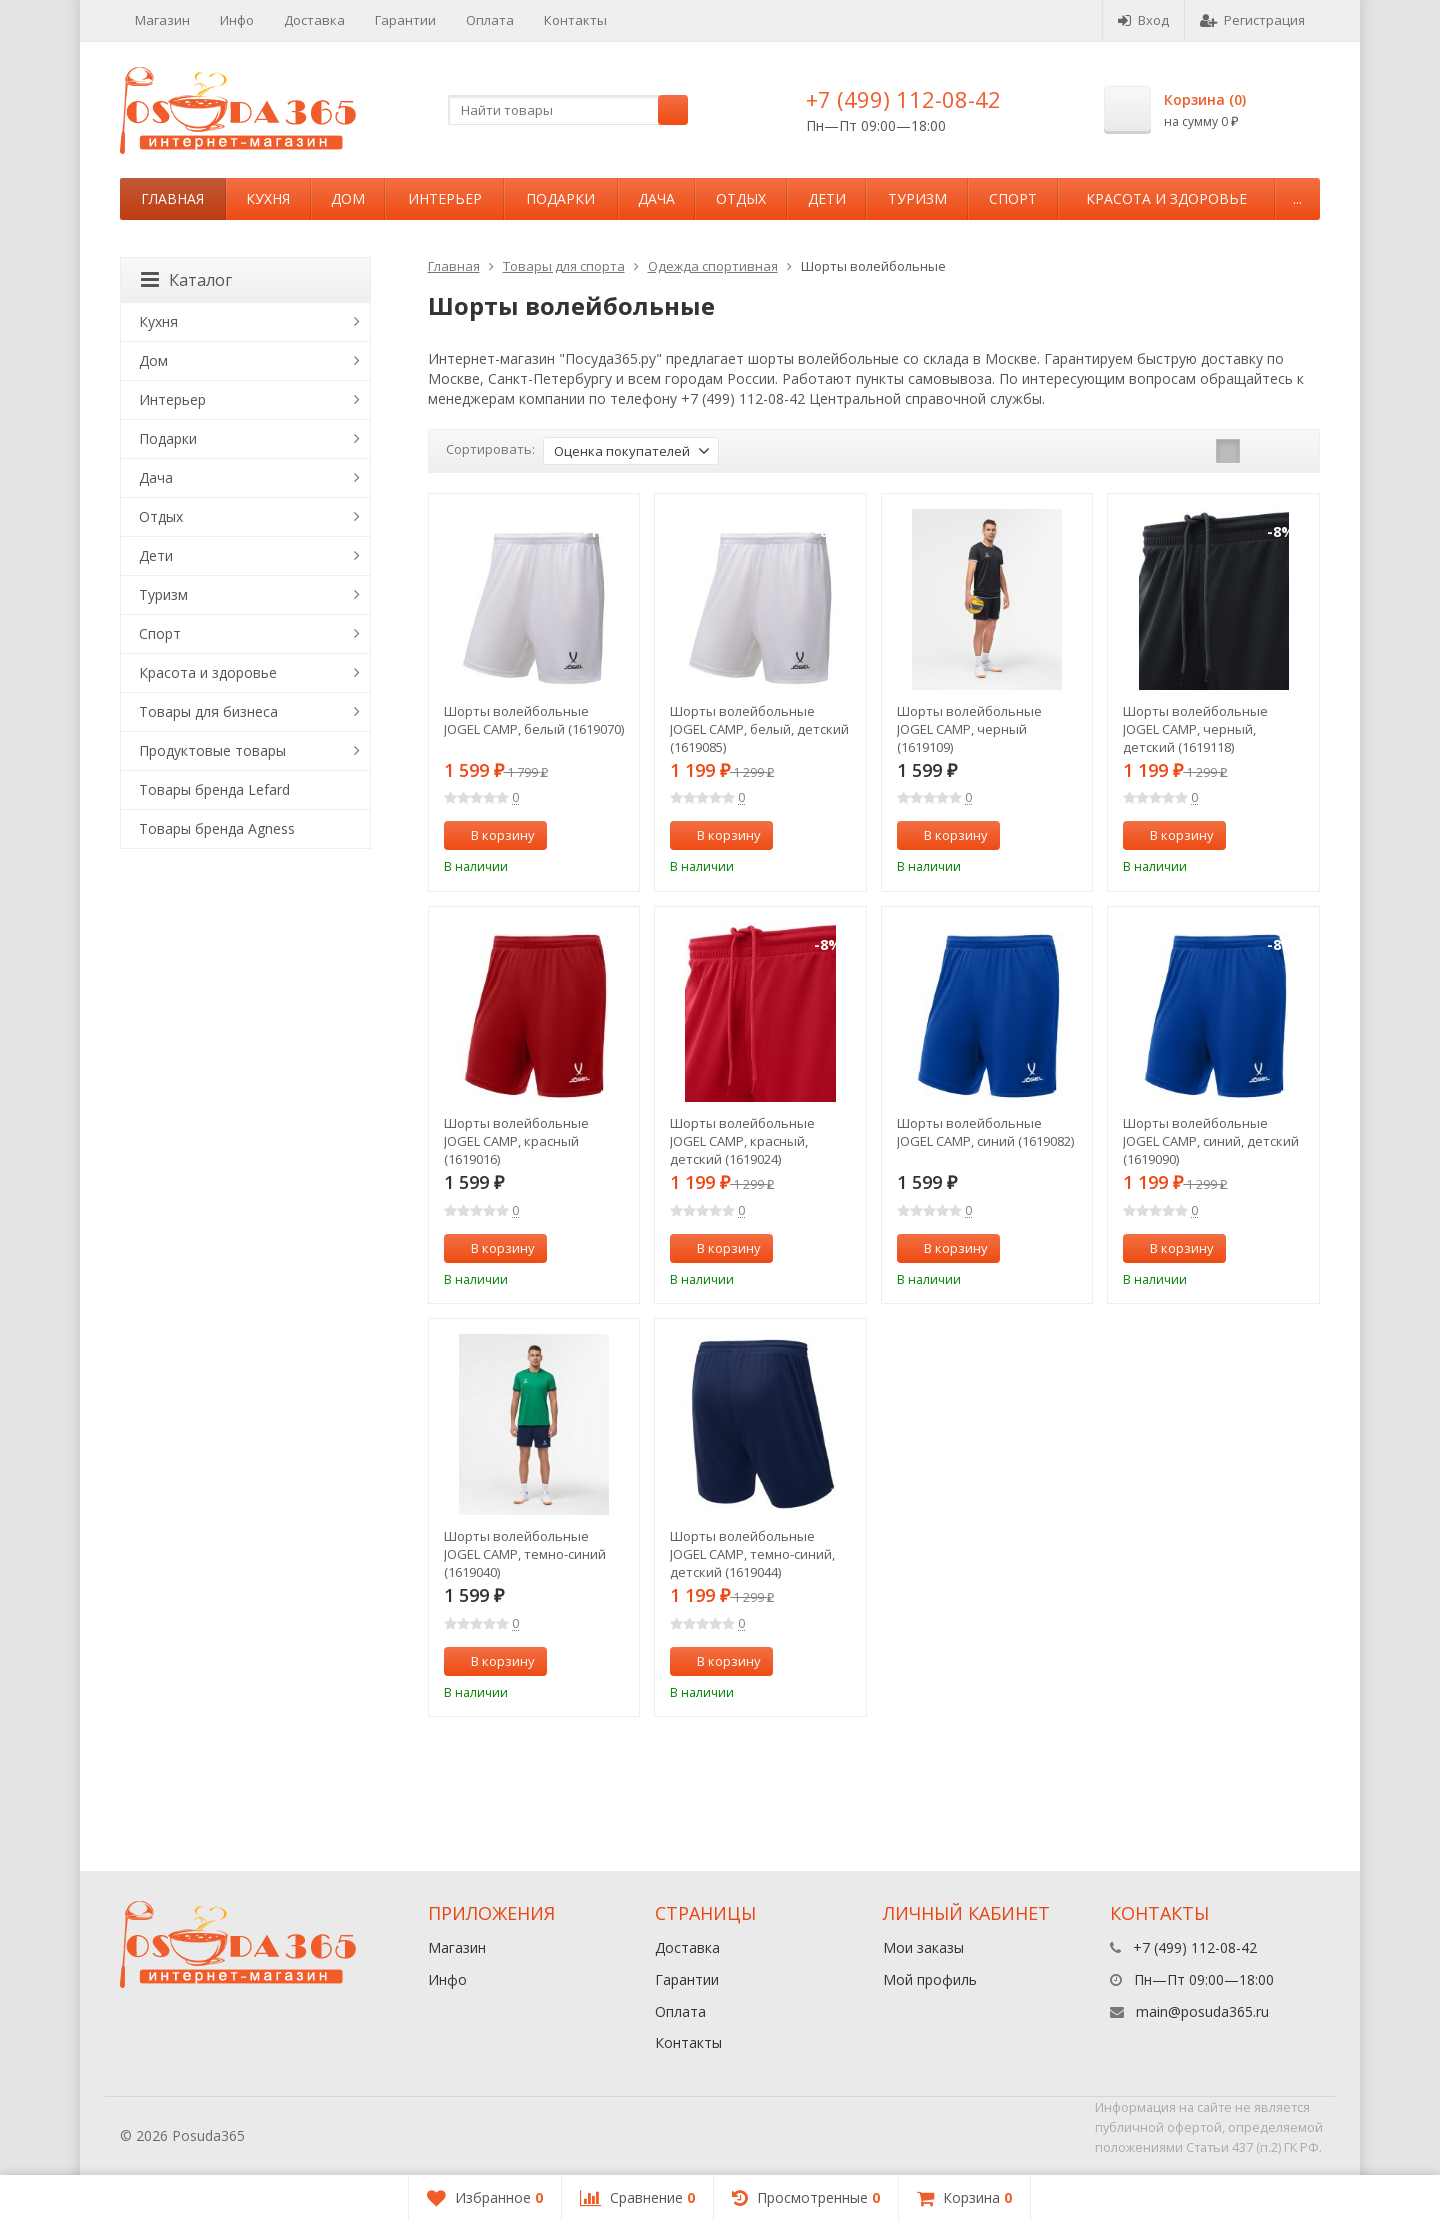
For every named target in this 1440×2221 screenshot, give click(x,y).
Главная (172, 198)
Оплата (490, 20)
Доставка (314, 20)
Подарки (560, 198)
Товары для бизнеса (208, 711)
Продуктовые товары (212, 750)
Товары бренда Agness (217, 828)
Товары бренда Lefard (214, 789)
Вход (1143, 20)
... (1297, 198)
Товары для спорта (564, 266)
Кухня (268, 198)
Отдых (741, 198)
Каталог (186, 280)
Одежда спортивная (713, 266)
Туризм (917, 198)
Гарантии (405, 20)
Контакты (575, 20)
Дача (656, 198)
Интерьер (445, 198)
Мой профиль (930, 1979)
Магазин (162, 20)
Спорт (1013, 198)
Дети (827, 198)
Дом (348, 198)
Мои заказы (923, 1947)
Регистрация (1252, 20)
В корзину (492, 835)
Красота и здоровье (1166, 198)
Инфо (237, 20)
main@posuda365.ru (1202, 2011)
